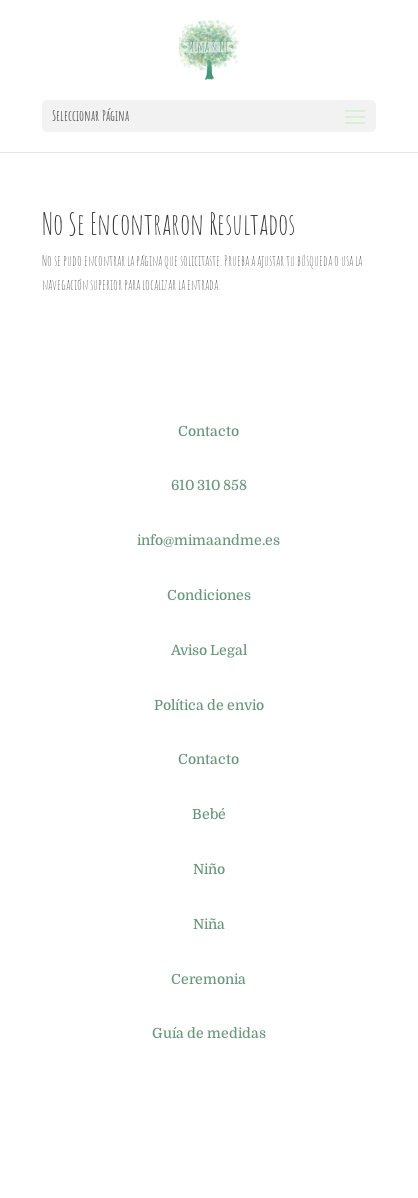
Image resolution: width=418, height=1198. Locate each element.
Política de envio (209, 705)
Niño (209, 869)
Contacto (208, 431)
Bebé (209, 814)
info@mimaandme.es (208, 540)
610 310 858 (209, 485)
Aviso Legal (209, 650)
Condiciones (209, 595)
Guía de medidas (209, 1033)
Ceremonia (208, 979)
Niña (209, 924)
